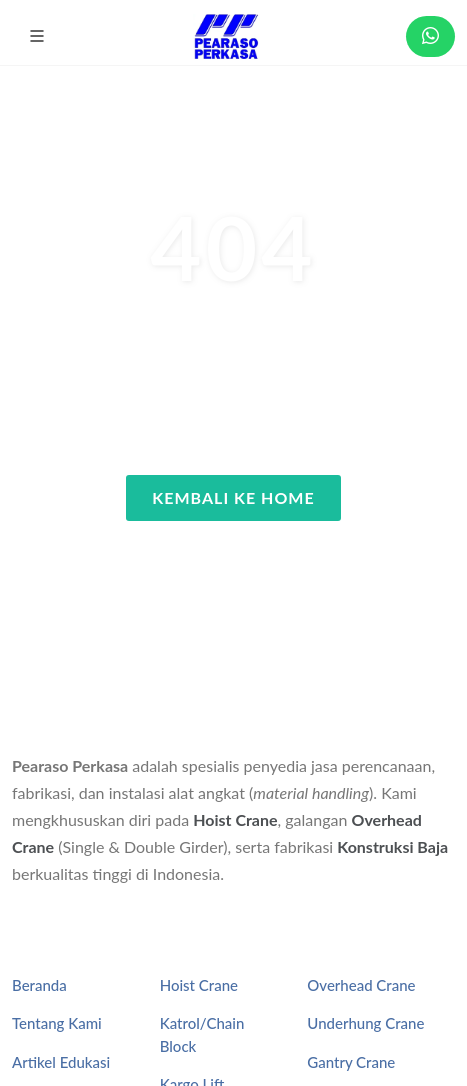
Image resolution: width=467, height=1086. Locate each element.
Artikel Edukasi (61, 1062)
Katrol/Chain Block (202, 1034)
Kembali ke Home (233, 497)
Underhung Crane (365, 1023)
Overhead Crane (361, 985)
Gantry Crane (351, 1062)
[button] (37, 36)
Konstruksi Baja (392, 846)
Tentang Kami (57, 1023)
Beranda (39, 985)
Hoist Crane (235, 819)
